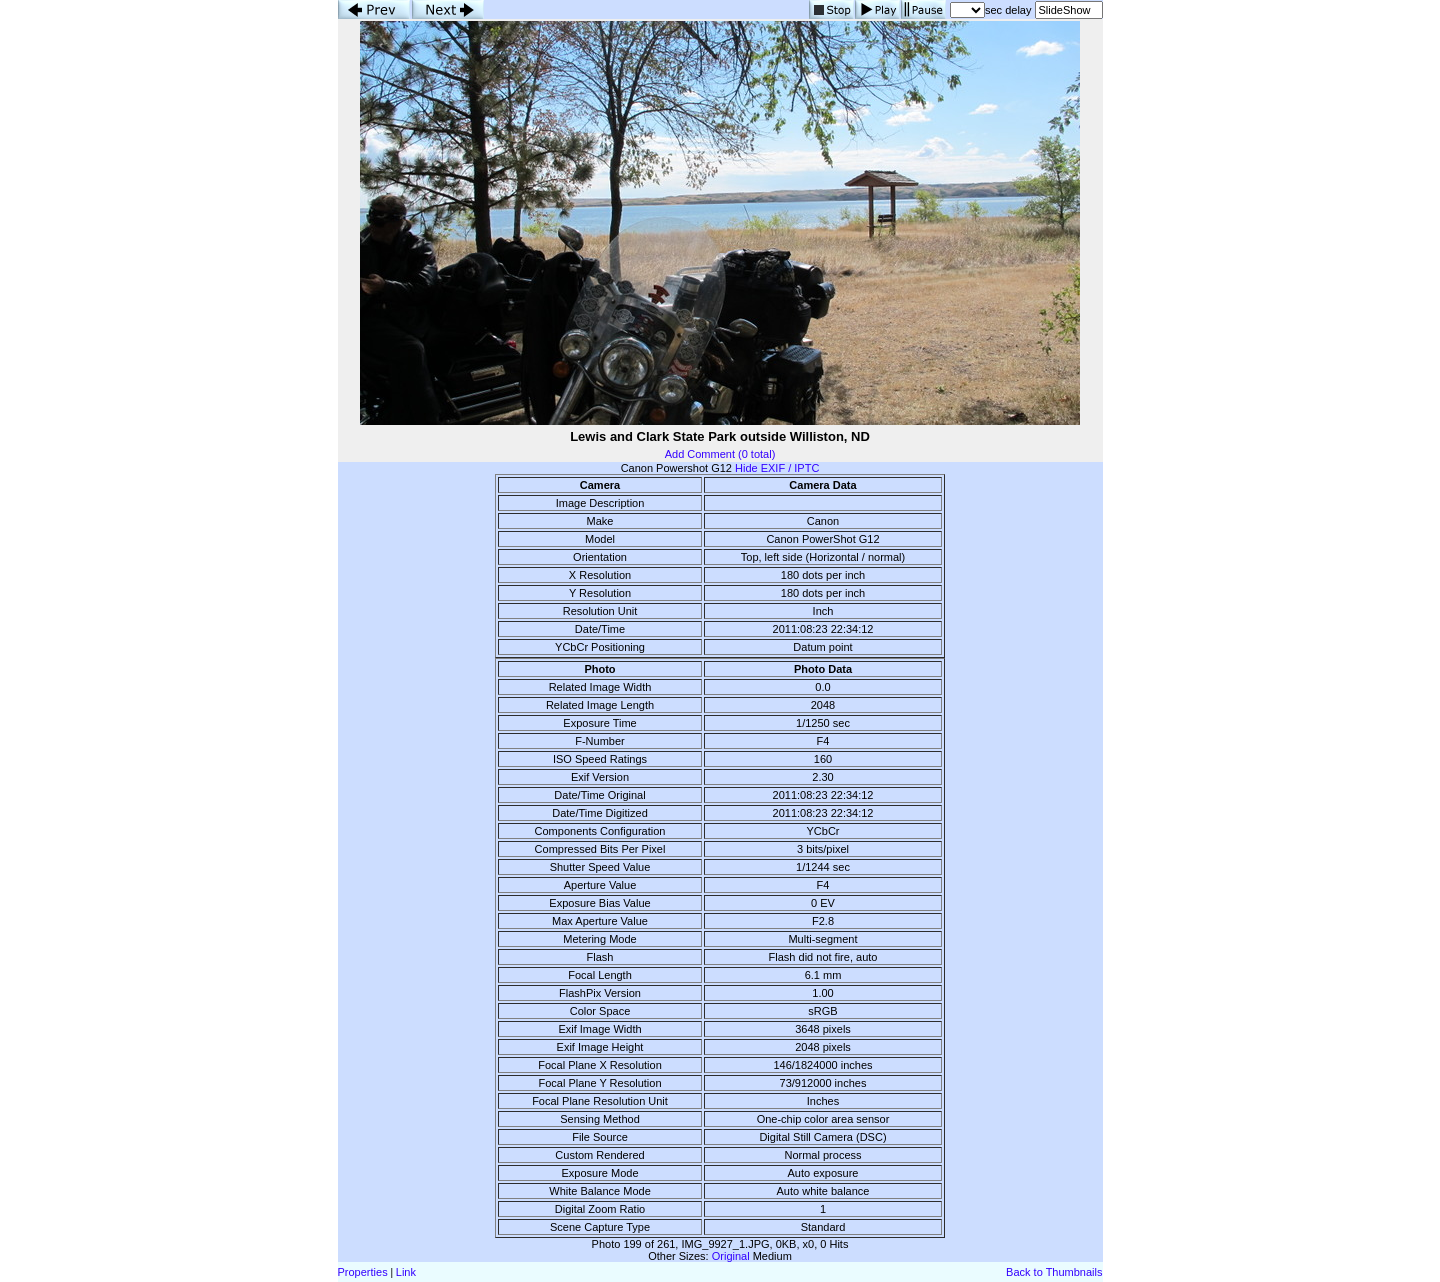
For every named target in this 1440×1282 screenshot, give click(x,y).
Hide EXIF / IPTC (777, 468)
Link (406, 1272)
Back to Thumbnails (1054, 1272)
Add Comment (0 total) (720, 454)
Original (731, 1256)
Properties (363, 1272)
